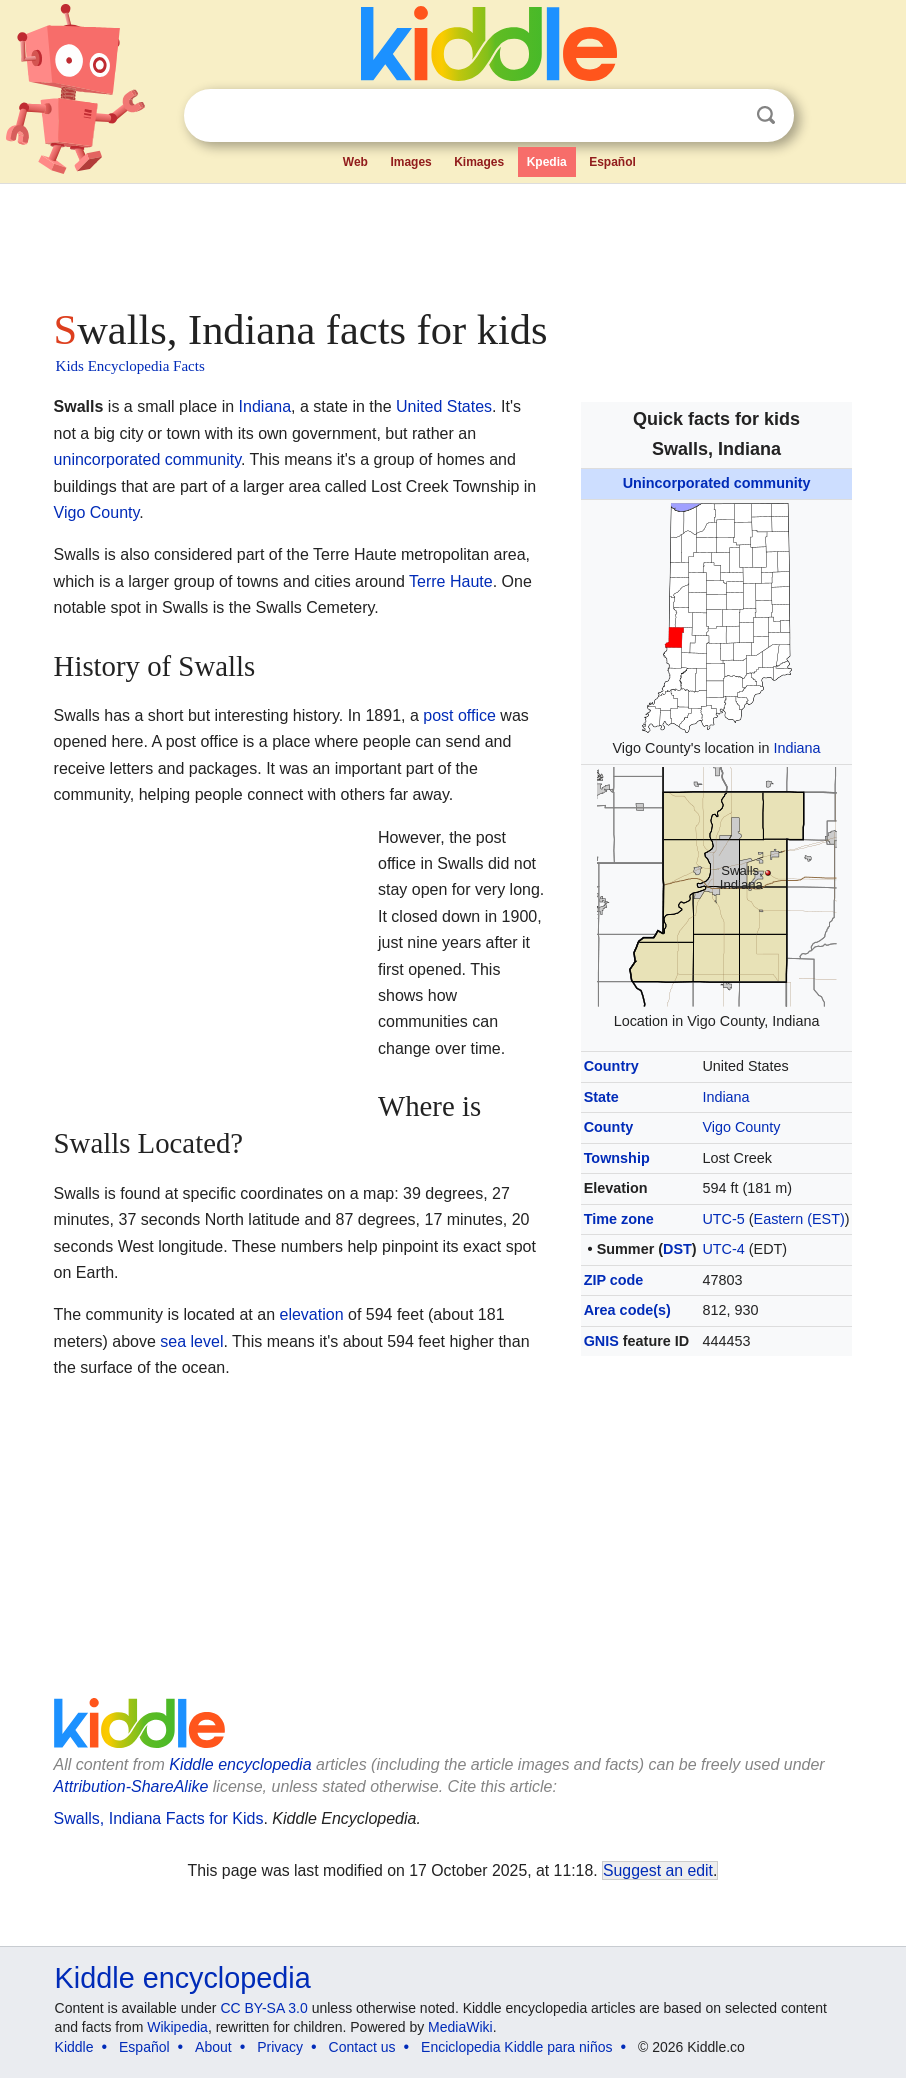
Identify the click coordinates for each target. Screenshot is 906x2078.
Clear (725, 116)
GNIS (601, 1341)
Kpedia (547, 162)
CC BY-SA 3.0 (263, 2008)
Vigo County (741, 1127)
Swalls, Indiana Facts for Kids (159, 1818)
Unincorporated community (717, 483)
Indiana (796, 748)
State (601, 1097)
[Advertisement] (453, 240)
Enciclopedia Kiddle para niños (516, 2047)
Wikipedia (177, 2027)
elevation (311, 1314)
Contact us (362, 2047)
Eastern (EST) (799, 1219)
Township (617, 1158)
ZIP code (614, 1280)
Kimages (479, 162)
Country (611, 1066)
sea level (191, 1341)
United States (444, 406)
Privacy (280, 2047)
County (609, 1127)
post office (459, 715)
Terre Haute (451, 581)
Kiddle (74, 2047)
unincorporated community (147, 459)
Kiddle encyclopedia (240, 1764)
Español (612, 162)
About (213, 2047)
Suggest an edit (658, 1870)
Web (355, 162)
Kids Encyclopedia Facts (130, 366)
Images (410, 162)
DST (677, 1249)
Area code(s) (627, 1310)
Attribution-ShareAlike (131, 1786)
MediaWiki (460, 2027)
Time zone (619, 1219)
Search (766, 115)
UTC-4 (723, 1249)
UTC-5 (723, 1219)
